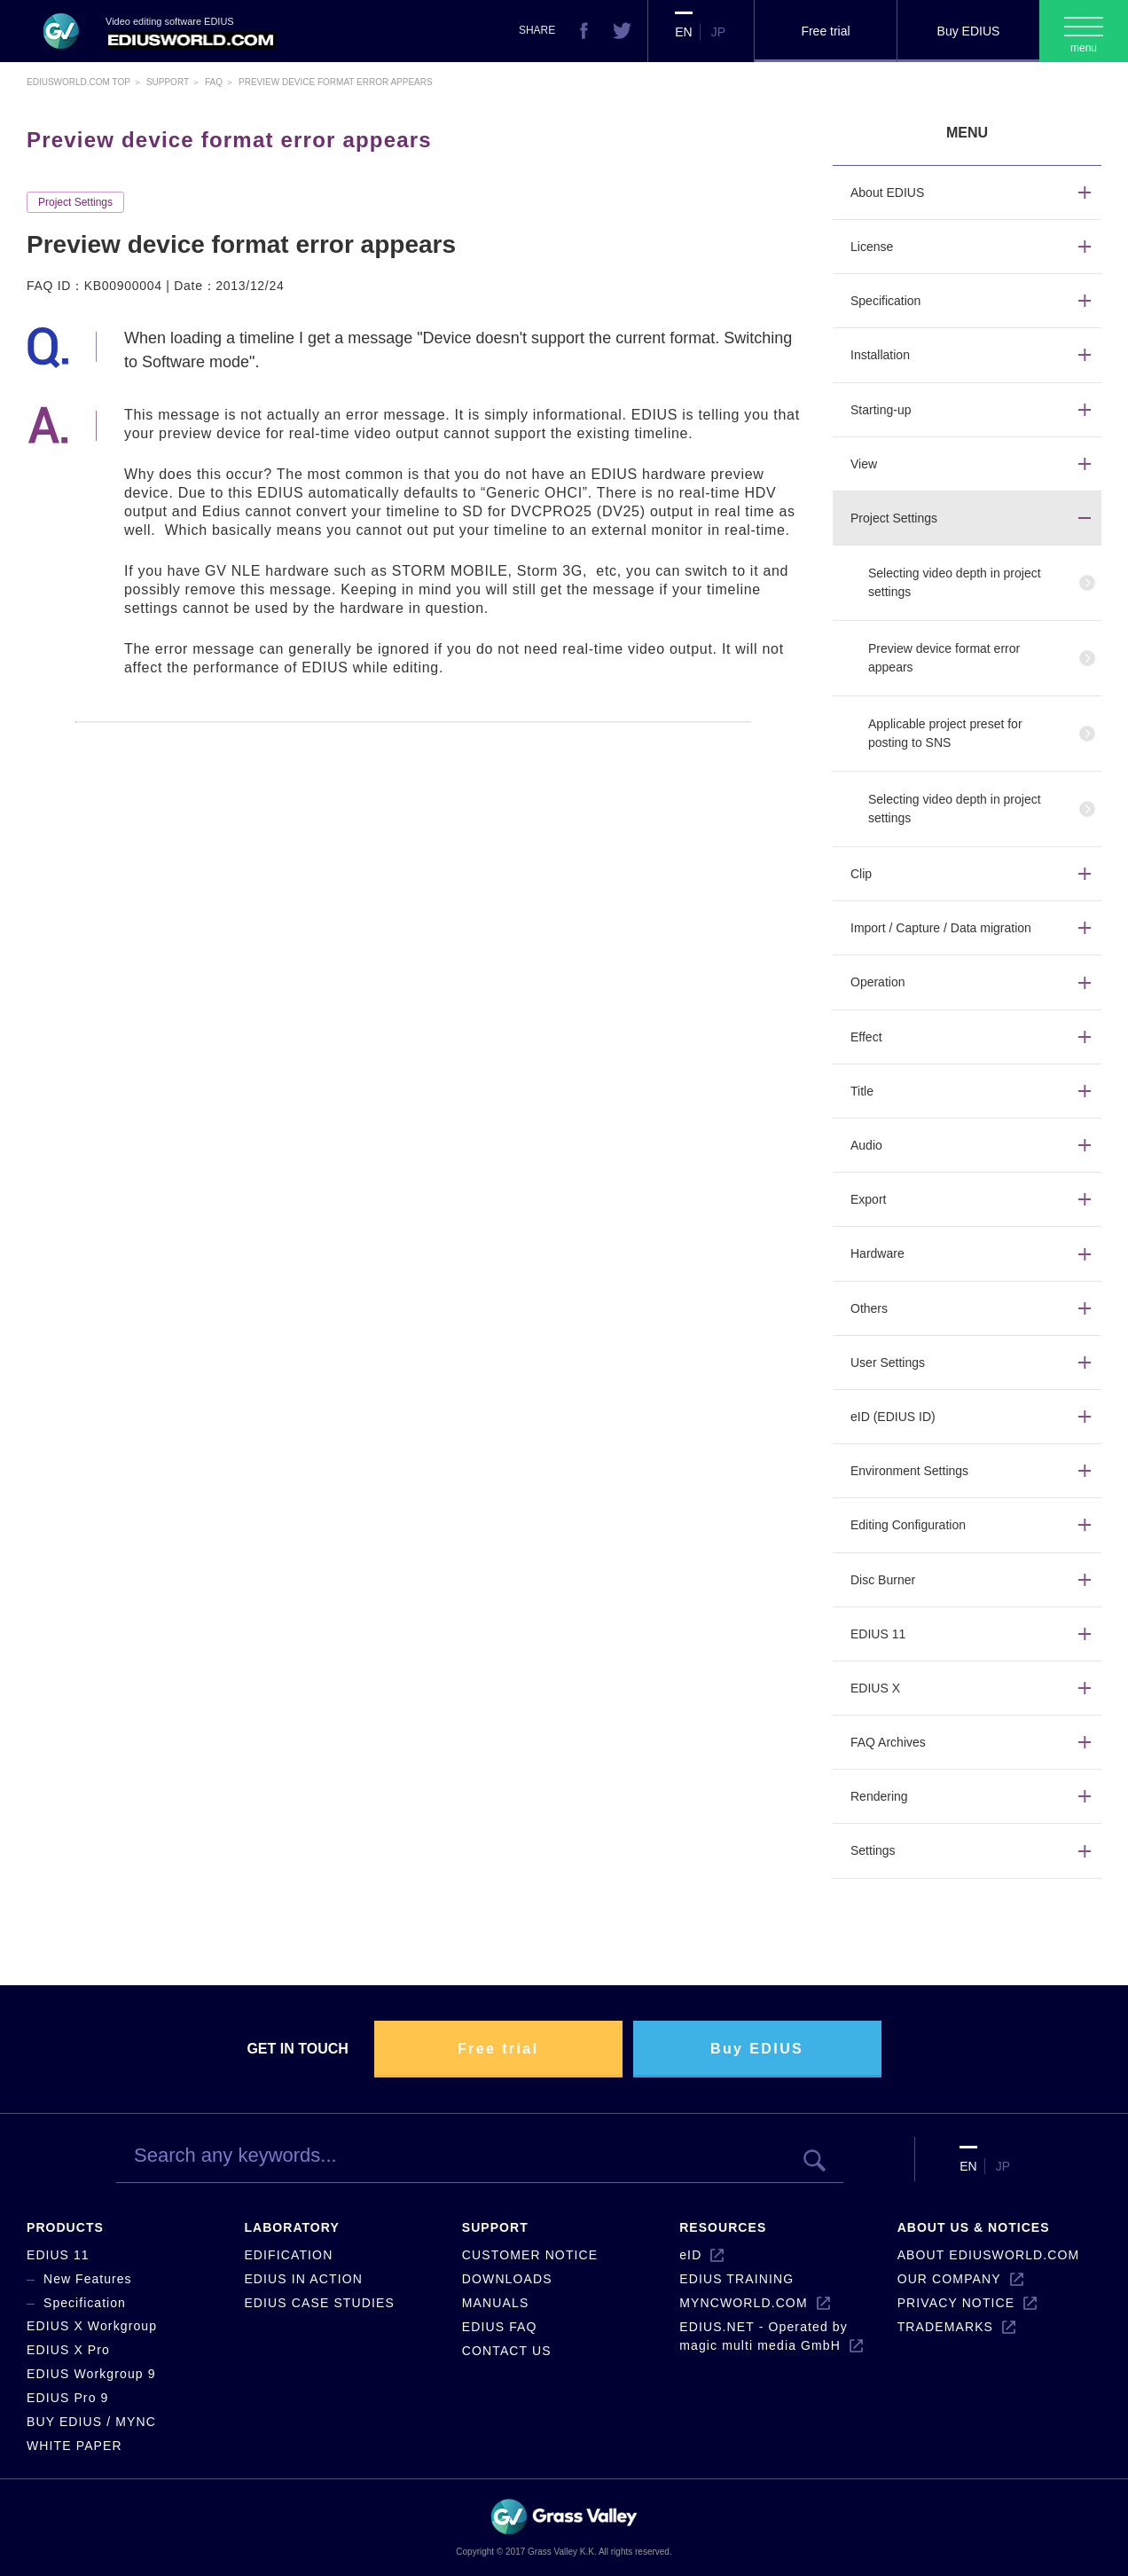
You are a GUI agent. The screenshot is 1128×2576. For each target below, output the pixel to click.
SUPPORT (495, 2227)
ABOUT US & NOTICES (973, 2227)
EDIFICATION (288, 2255)
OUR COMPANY (949, 2279)
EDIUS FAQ (499, 2327)
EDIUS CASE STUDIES (319, 2303)
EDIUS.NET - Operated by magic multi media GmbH (763, 2336)
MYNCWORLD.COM (743, 2303)
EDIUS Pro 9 (67, 2398)
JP (718, 32)
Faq (214, 82)
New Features (87, 2279)
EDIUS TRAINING (736, 2279)
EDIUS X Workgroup (92, 2326)
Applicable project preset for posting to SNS (945, 733)
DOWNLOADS (507, 2279)
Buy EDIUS (968, 31)
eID (690, 2255)
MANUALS (495, 2303)
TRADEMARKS (945, 2327)
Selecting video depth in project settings (954, 582)
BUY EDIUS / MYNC (91, 2422)
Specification (84, 2303)
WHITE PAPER (74, 2446)
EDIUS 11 (58, 2255)
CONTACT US (507, 2351)
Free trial (825, 31)
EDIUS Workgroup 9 (91, 2374)
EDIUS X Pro (68, 2350)
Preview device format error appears (944, 657)
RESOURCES (722, 2227)
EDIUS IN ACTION (303, 2279)
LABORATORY (291, 2227)
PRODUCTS (65, 2227)
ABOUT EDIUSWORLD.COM (988, 2255)
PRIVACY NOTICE (956, 2303)
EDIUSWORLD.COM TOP (78, 82)
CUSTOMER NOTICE (530, 2255)
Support (167, 82)
